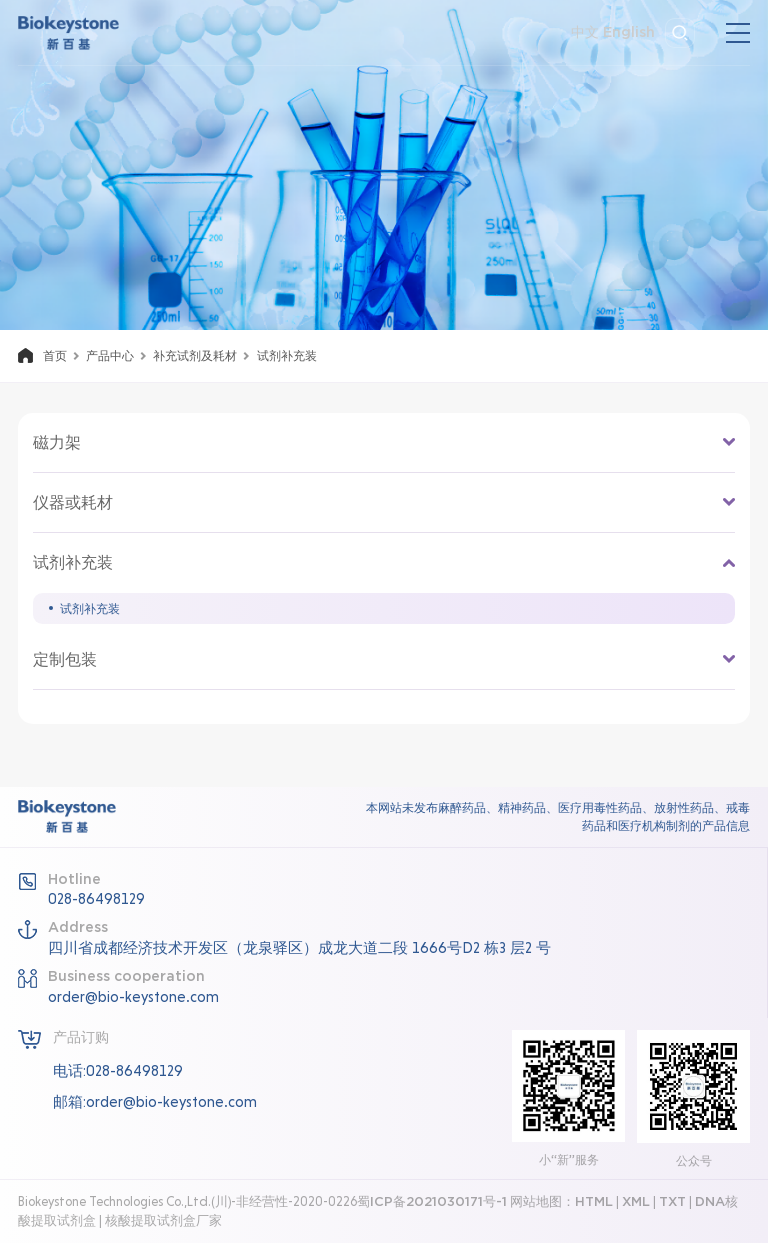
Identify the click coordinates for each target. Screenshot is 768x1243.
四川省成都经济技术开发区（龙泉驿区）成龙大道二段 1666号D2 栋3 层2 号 (299, 948)
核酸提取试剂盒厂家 (163, 1220)
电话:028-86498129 (118, 1071)
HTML (594, 1201)
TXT (672, 1201)
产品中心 (110, 356)
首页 (55, 356)
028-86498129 (96, 899)
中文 (585, 33)
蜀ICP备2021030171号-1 (432, 1201)
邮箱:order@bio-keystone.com (155, 1102)
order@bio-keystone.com (133, 997)
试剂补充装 (90, 608)
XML (636, 1201)
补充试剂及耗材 (195, 356)
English (629, 33)
